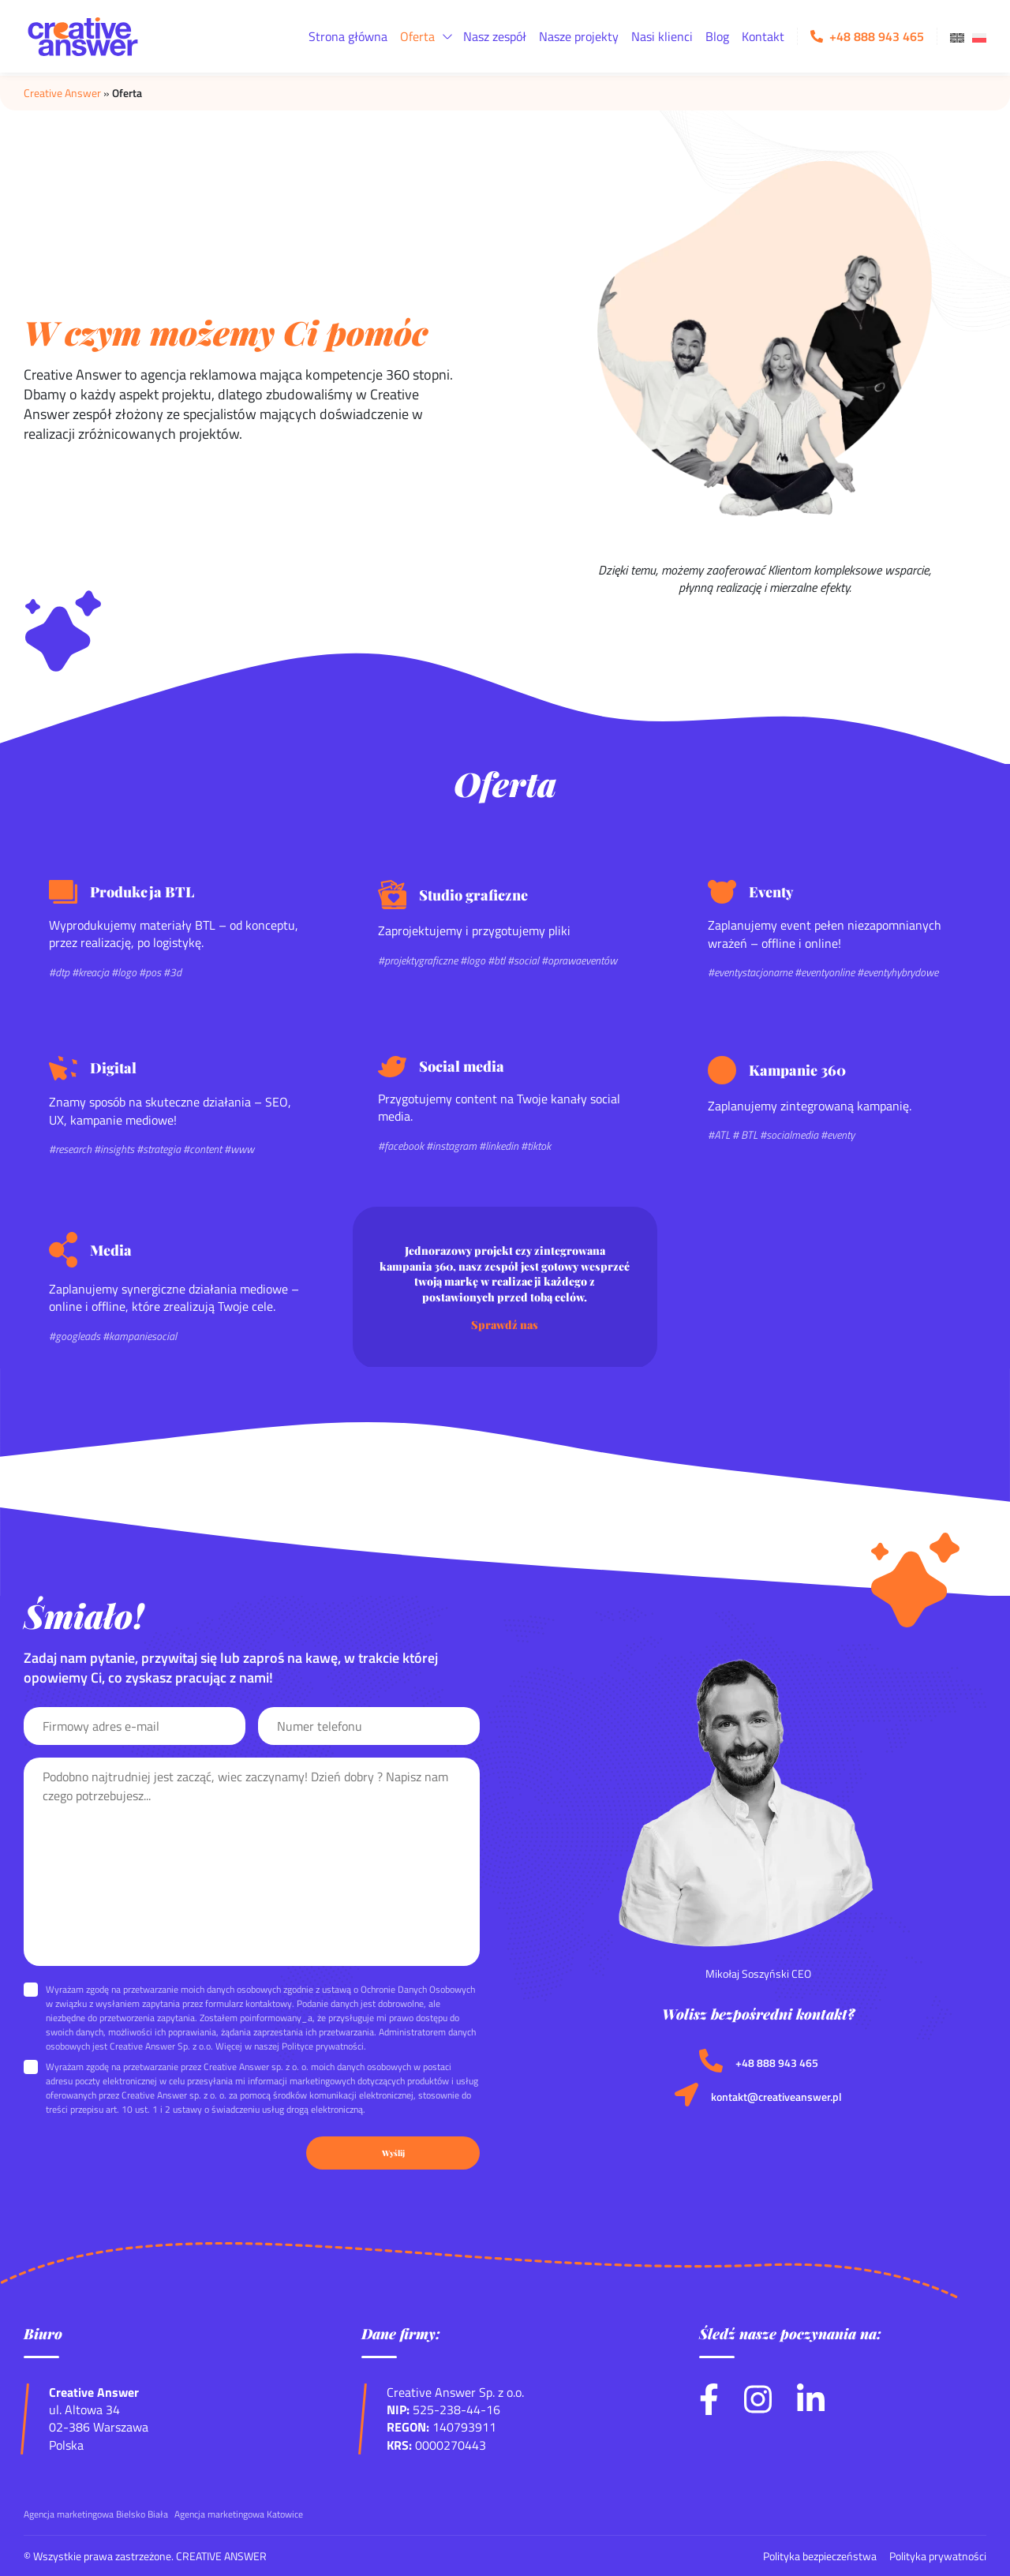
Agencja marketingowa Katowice (238, 2514)
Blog (717, 36)
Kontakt (763, 36)
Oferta (417, 36)
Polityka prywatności (937, 2556)
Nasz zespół (494, 36)
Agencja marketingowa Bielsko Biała (96, 2514)
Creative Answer (62, 92)
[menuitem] (957, 36)
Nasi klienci (662, 36)
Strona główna (348, 36)
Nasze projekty (579, 36)
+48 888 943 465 (776, 2063)
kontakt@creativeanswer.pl (776, 2097)
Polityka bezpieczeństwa (820, 2556)
